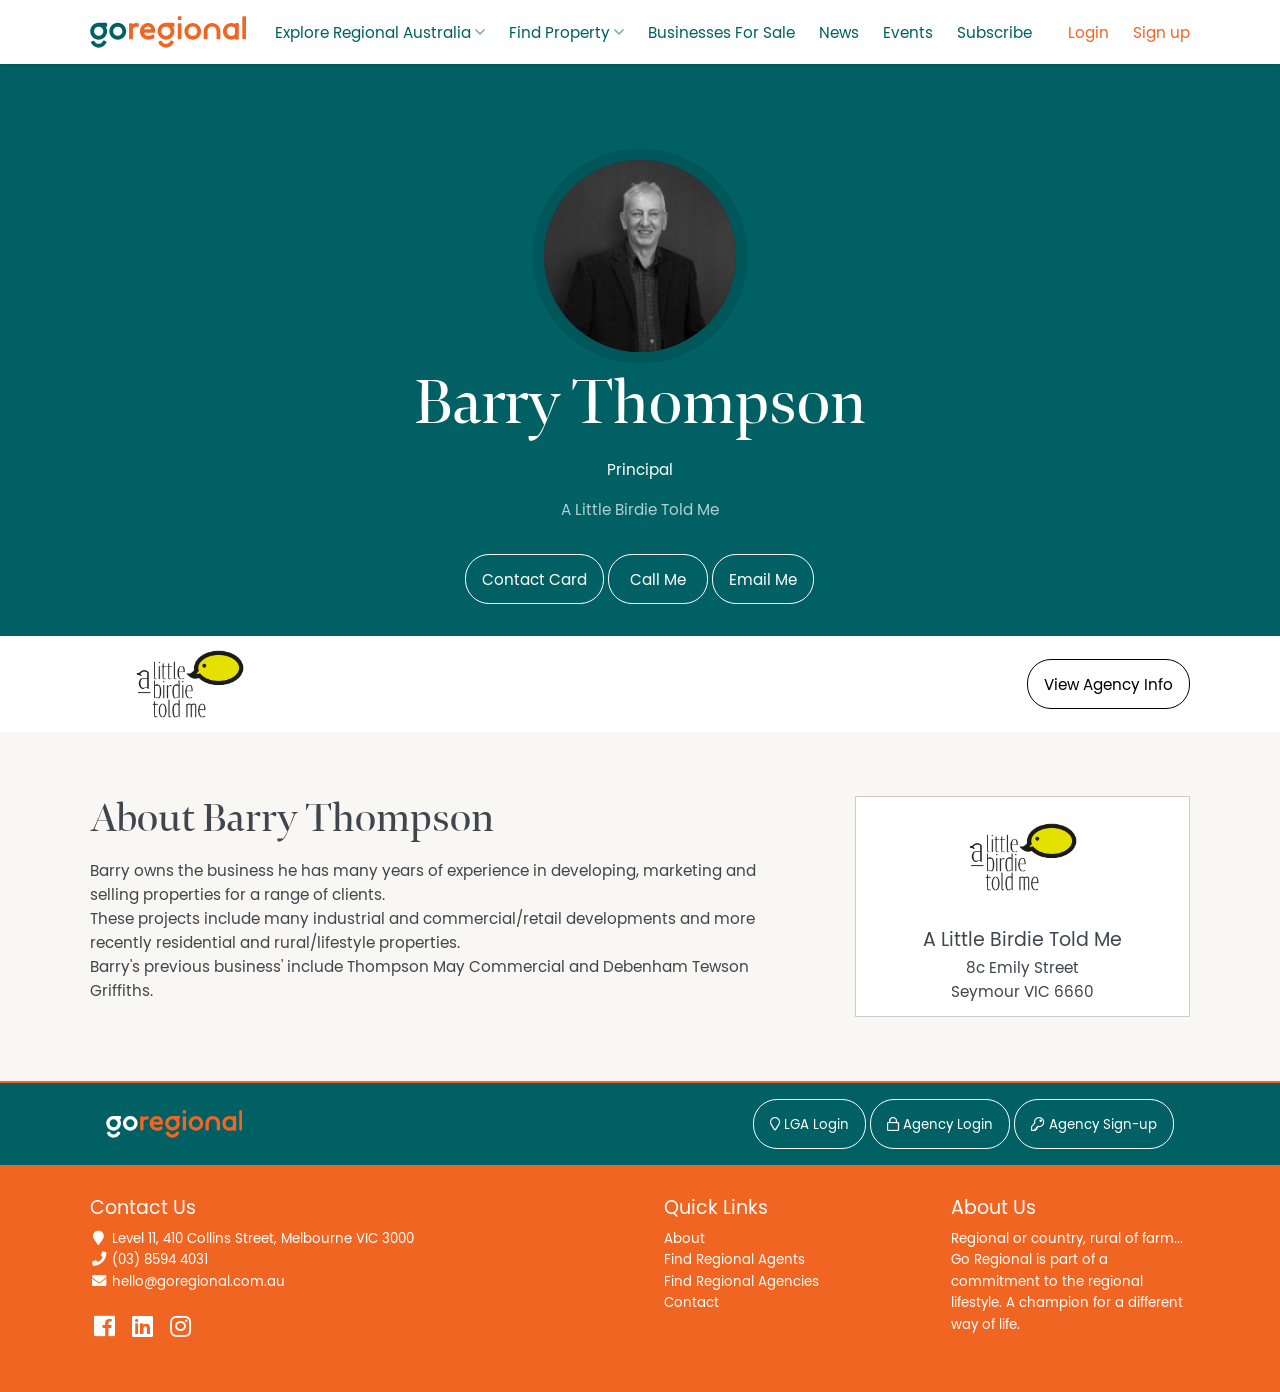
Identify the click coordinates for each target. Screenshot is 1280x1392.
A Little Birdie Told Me (1022, 940)
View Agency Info (1108, 685)
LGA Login (809, 1125)
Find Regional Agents (734, 1259)
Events (908, 33)
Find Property (559, 33)
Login (1088, 33)
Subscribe (994, 33)
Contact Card (534, 580)
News (839, 33)
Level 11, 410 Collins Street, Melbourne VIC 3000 (263, 1238)
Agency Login (940, 1125)
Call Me (658, 580)
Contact (691, 1302)
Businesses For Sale (721, 33)
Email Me (763, 580)
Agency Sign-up (1094, 1125)
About (684, 1238)
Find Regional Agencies (741, 1281)
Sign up (1161, 33)
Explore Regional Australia (373, 33)
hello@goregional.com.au (198, 1281)
